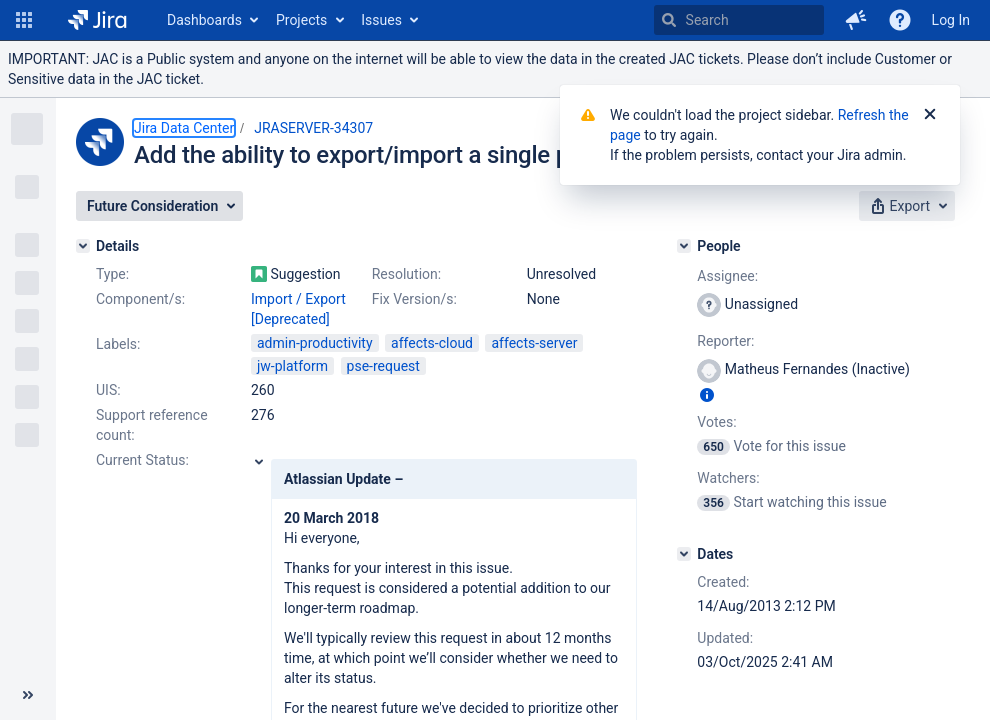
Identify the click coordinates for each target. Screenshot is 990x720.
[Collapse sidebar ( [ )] (28, 695)
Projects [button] (301, 20)
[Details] (83, 246)
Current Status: (142, 460)
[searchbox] (739, 20)
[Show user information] (707, 395)
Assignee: (727, 276)
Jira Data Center (184, 128)
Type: (112, 274)
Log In (951, 20)
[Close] (930, 115)
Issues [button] (381, 20)
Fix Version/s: (414, 299)
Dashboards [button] (204, 20)
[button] (24, 20)
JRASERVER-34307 (313, 128)
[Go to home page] (97, 20)
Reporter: (725, 341)
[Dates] (684, 554)
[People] (684, 246)
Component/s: (140, 299)
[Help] (900, 20)
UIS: (108, 390)
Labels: (118, 344)
